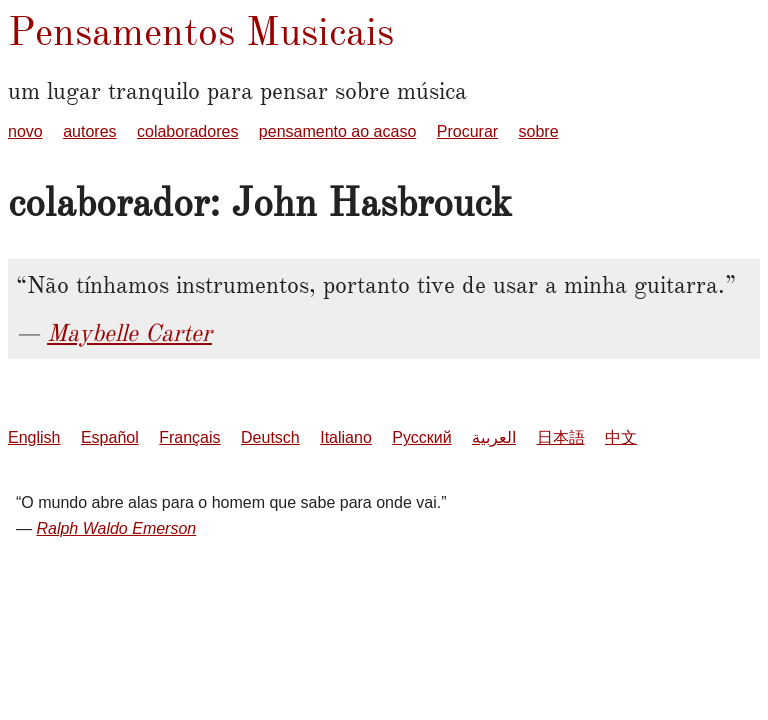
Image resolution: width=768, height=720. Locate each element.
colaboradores (187, 131)
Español (110, 437)
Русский (421, 437)
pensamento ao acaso (337, 131)
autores (89, 131)
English (34, 437)
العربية (494, 437)
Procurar (467, 131)
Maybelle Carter (129, 333)
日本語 (561, 437)
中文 (621, 437)
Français (189, 437)
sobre (539, 131)
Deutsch (270, 437)
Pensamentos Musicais (201, 31)
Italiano (346, 437)
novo (25, 131)
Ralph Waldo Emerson (116, 528)
